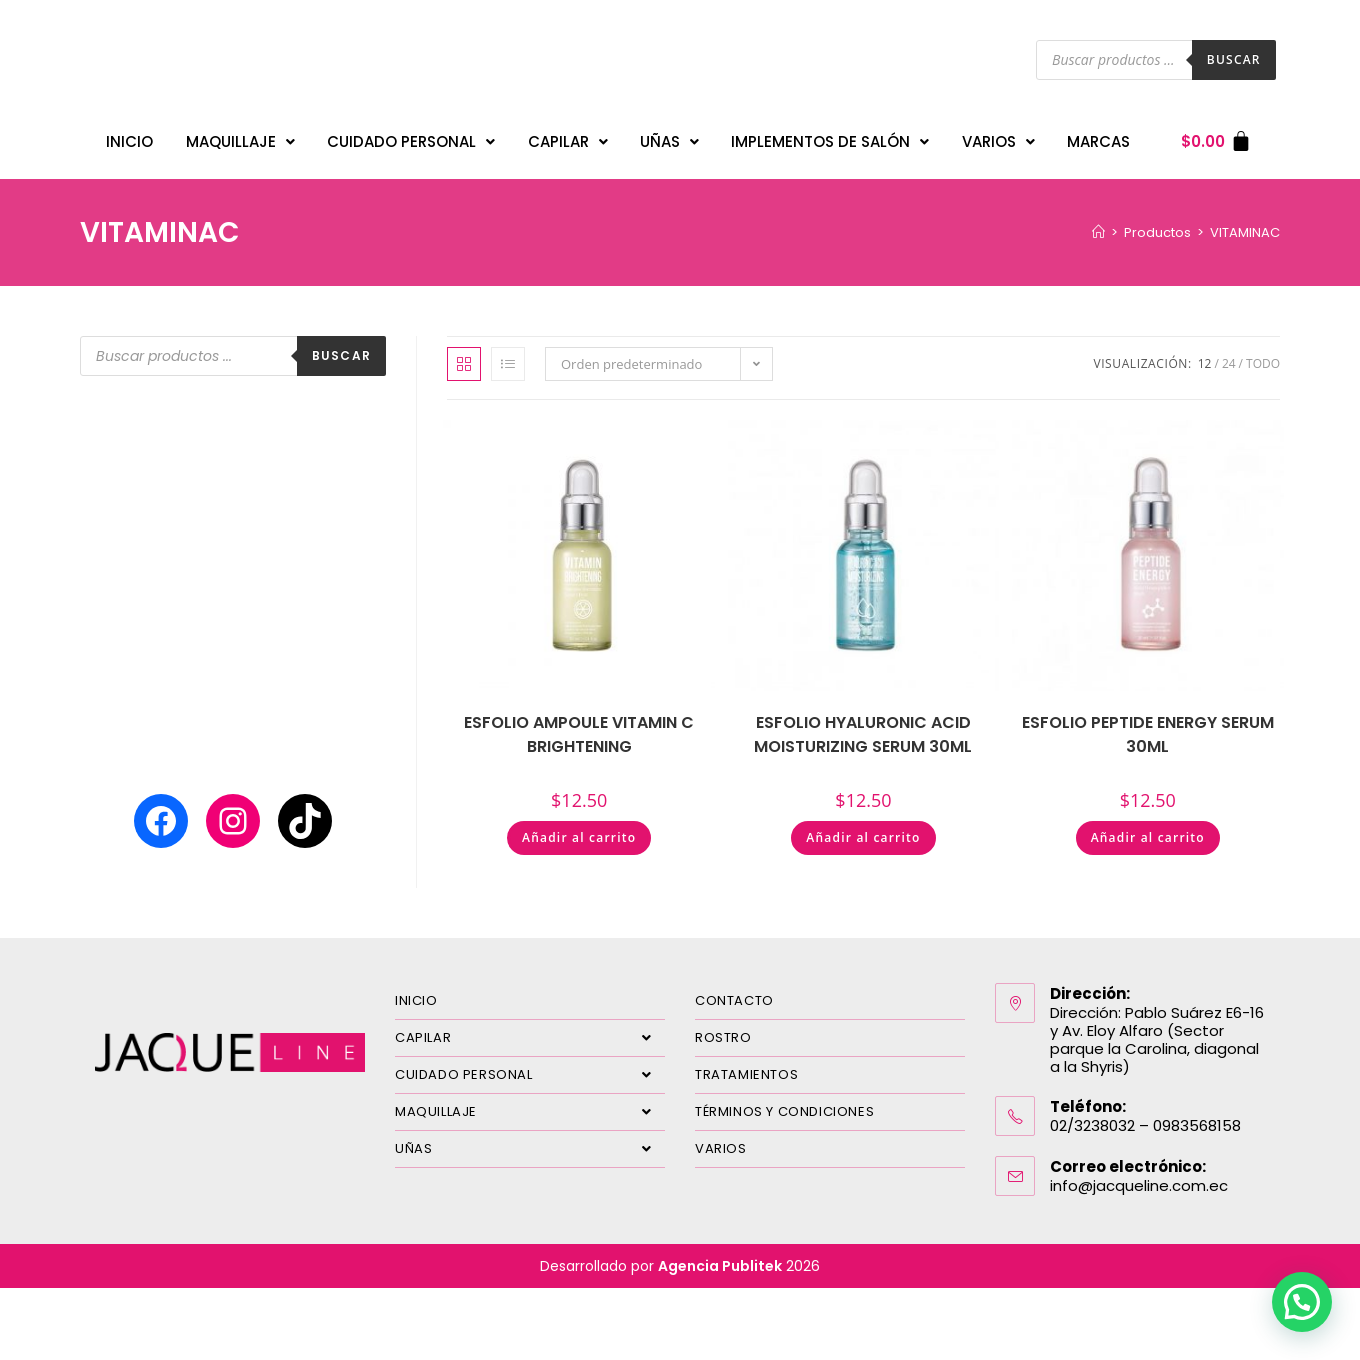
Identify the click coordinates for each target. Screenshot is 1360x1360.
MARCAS (1098, 136)
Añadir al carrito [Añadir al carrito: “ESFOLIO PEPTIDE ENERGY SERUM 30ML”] (1148, 827)
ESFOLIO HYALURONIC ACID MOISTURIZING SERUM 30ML (863, 724)
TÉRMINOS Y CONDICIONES (784, 1101)
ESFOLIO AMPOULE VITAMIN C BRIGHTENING (579, 724)
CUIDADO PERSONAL (411, 136)
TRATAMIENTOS (746, 1064)
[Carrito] (1216, 136)
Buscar (1234, 59)
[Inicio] (1098, 222)
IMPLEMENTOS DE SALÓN (830, 136)
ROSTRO (723, 1027)
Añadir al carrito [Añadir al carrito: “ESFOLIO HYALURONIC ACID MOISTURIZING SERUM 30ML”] (863, 827)
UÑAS (669, 136)
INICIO (129, 136)
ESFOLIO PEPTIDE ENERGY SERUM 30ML (1148, 724)
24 (1229, 353)
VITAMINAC (1245, 222)
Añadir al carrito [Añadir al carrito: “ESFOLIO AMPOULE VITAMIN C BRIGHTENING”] (579, 827)
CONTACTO (734, 990)
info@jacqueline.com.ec (1139, 1175)
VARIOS (998, 136)
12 (1205, 353)
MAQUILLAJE (240, 136)
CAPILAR (568, 136)
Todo (1263, 353)
